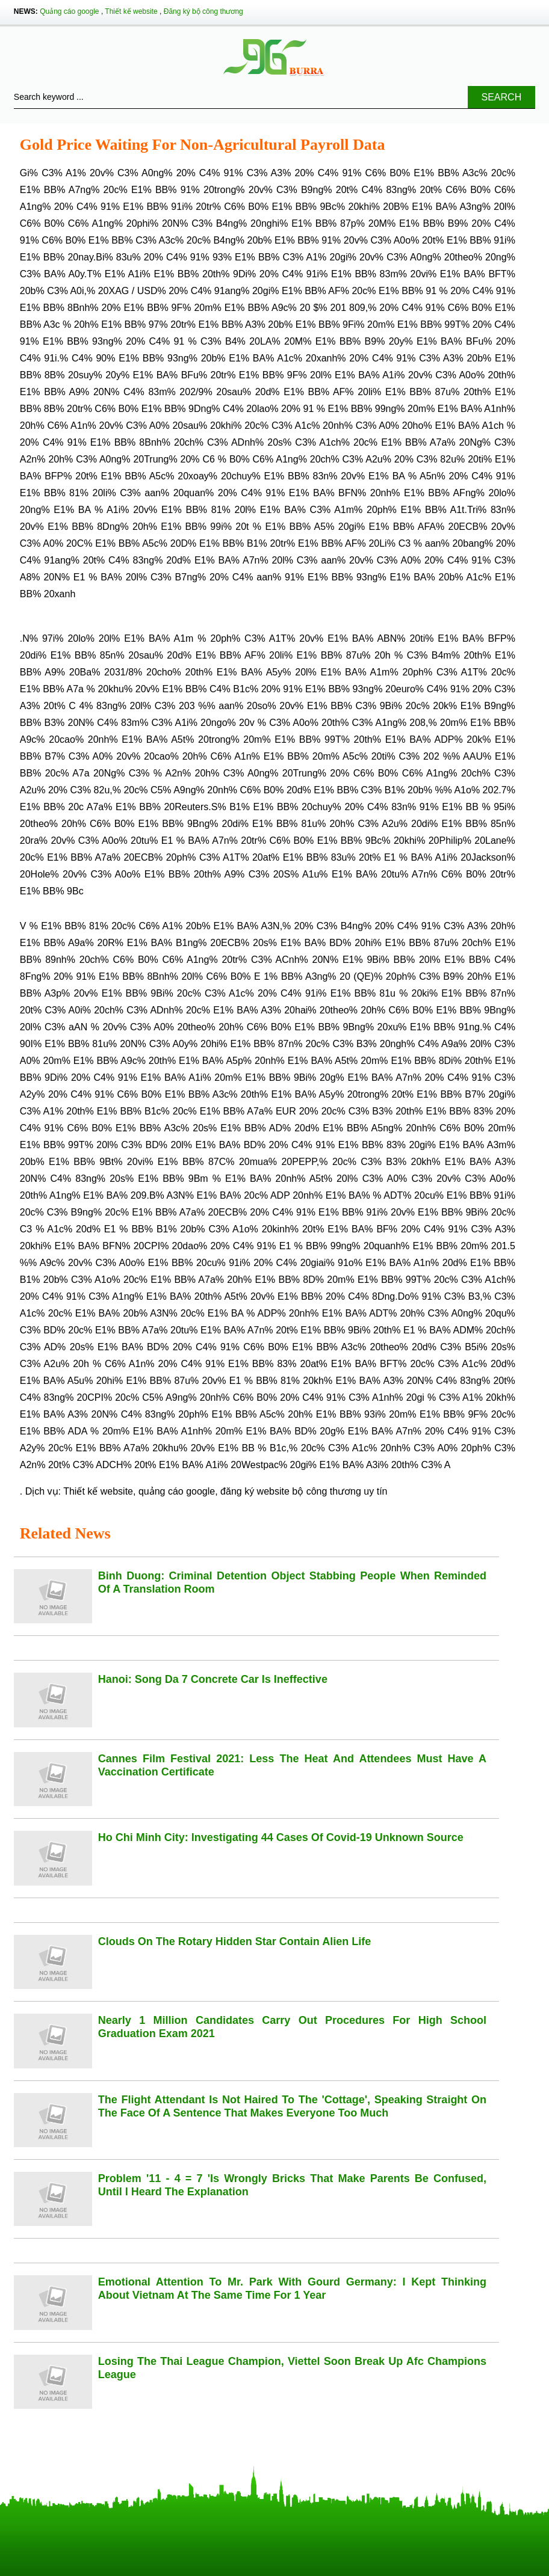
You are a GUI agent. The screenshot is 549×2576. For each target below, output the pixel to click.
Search (502, 97)
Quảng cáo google (69, 11)
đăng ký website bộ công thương (290, 1491)
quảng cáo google (176, 1491)
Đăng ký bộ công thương (203, 11)
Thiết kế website (131, 11)
